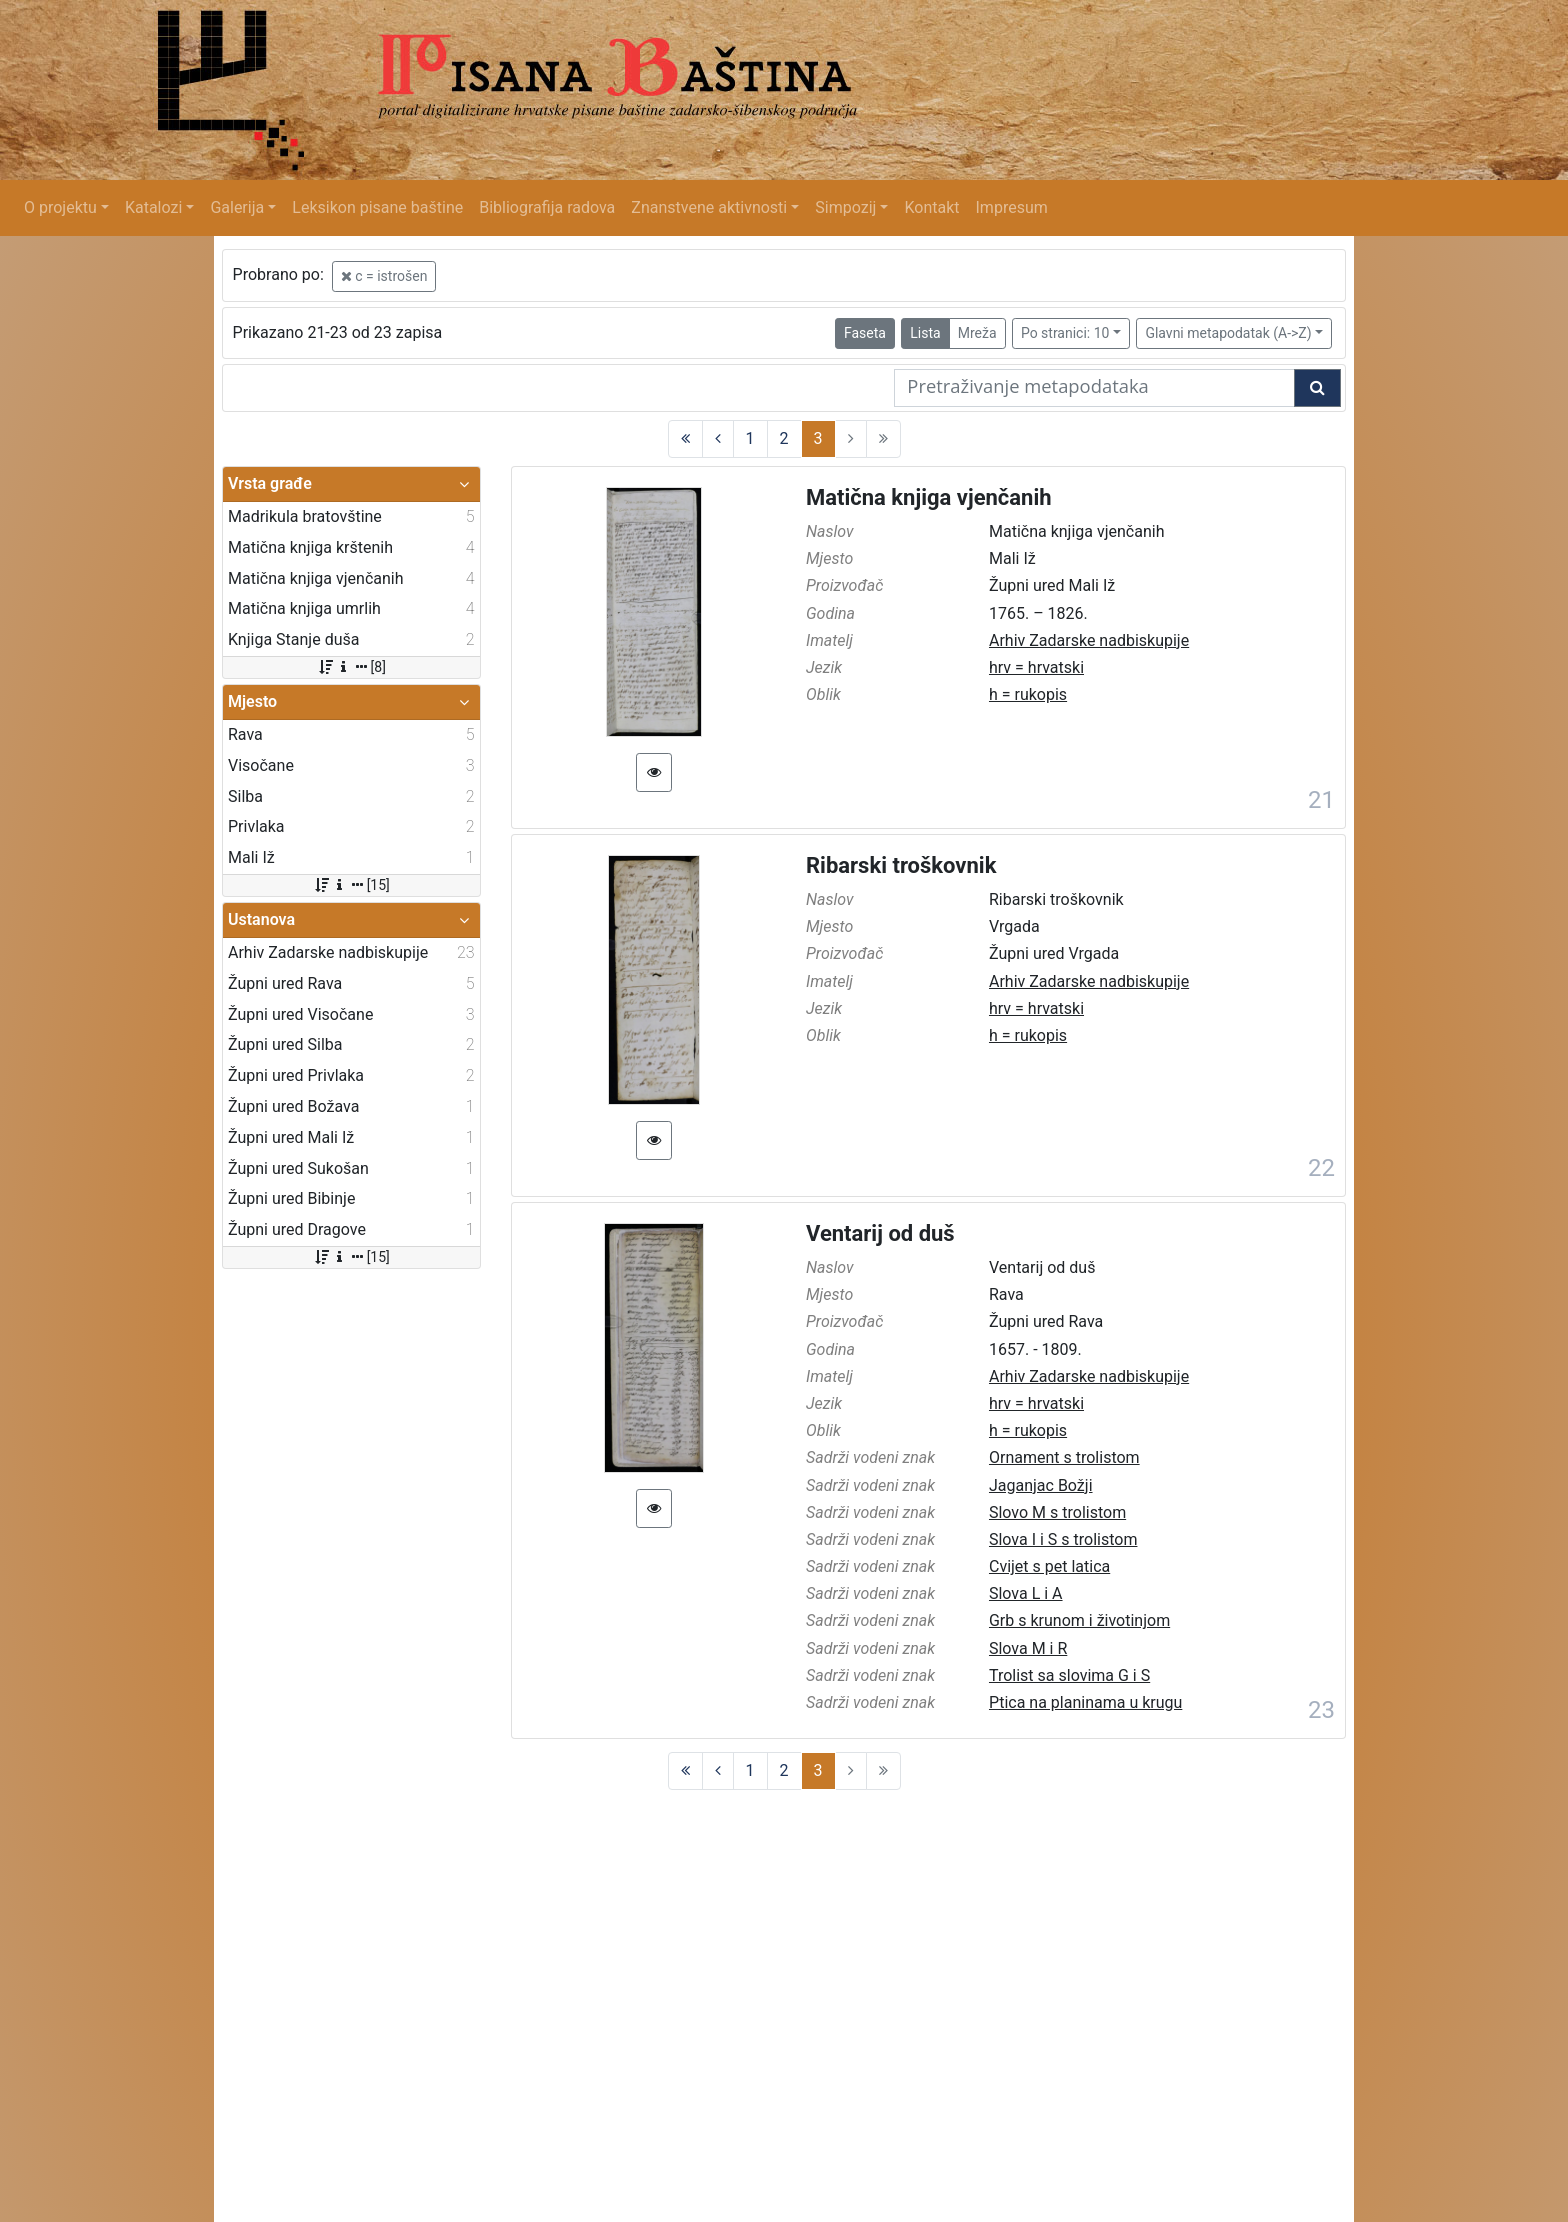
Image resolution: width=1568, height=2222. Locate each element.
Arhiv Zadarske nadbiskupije (1089, 640)
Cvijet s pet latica (1049, 1566)
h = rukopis (1028, 694)
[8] (351, 667)
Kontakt (931, 207)
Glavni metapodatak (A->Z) (1228, 333)
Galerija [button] (237, 207)
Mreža (977, 333)
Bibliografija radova (547, 207)
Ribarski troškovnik (901, 865)
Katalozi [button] (153, 207)
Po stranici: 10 (1065, 333)
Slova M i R (1028, 1648)
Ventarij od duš (880, 1233)
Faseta (865, 333)
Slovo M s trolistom (1057, 1512)
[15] (351, 885)
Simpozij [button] (845, 207)
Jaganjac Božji (1041, 1485)
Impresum (1012, 207)
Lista (925, 333)
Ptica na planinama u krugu (1085, 1702)
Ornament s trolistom (1064, 1457)
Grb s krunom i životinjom (1079, 1620)
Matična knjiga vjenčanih (929, 497)
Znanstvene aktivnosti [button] (709, 207)
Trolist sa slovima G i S (1069, 1675)
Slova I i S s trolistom (1063, 1539)
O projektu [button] (60, 207)
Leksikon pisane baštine (377, 207)
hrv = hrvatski (1036, 667)
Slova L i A (1026, 1593)
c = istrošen (384, 276)
